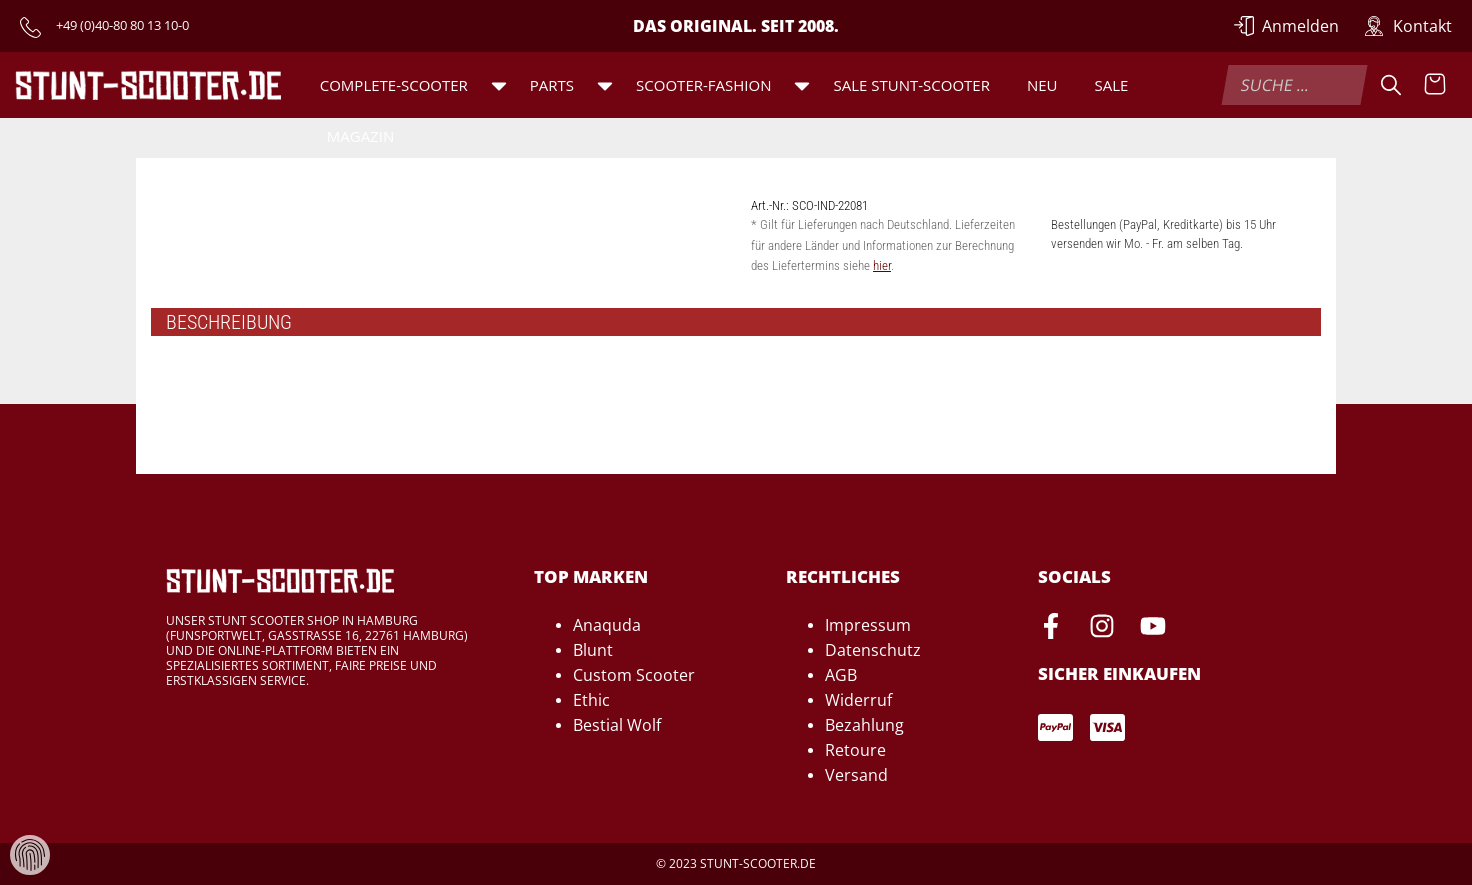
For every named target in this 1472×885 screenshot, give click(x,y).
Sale (1112, 85)
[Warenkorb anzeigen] (1435, 85)
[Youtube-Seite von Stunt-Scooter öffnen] (1153, 629)
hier (882, 265)
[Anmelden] (1287, 26)
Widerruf (858, 700)
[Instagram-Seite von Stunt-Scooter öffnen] (1102, 629)
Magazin (360, 136)
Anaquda (607, 625)
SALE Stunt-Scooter (911, 85)
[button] (499, 85)
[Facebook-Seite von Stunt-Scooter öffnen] (1051, 629)
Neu (1042, 85)
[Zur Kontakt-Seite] (1408, 26)
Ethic (591, 700)
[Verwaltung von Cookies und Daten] (30, 853)
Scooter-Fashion (703, 85)
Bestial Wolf (617, 725)
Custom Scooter (634, 675)
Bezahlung (864, 725)
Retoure (855, 750)
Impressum (868, 625)
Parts (552, 85)
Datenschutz (873, 650)
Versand (856, 775)
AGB (841, 675)
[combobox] (1294, 85)
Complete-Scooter (394, 85)
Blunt (593, 650)
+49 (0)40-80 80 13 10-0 (122, 25)
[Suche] (1391, 85)
